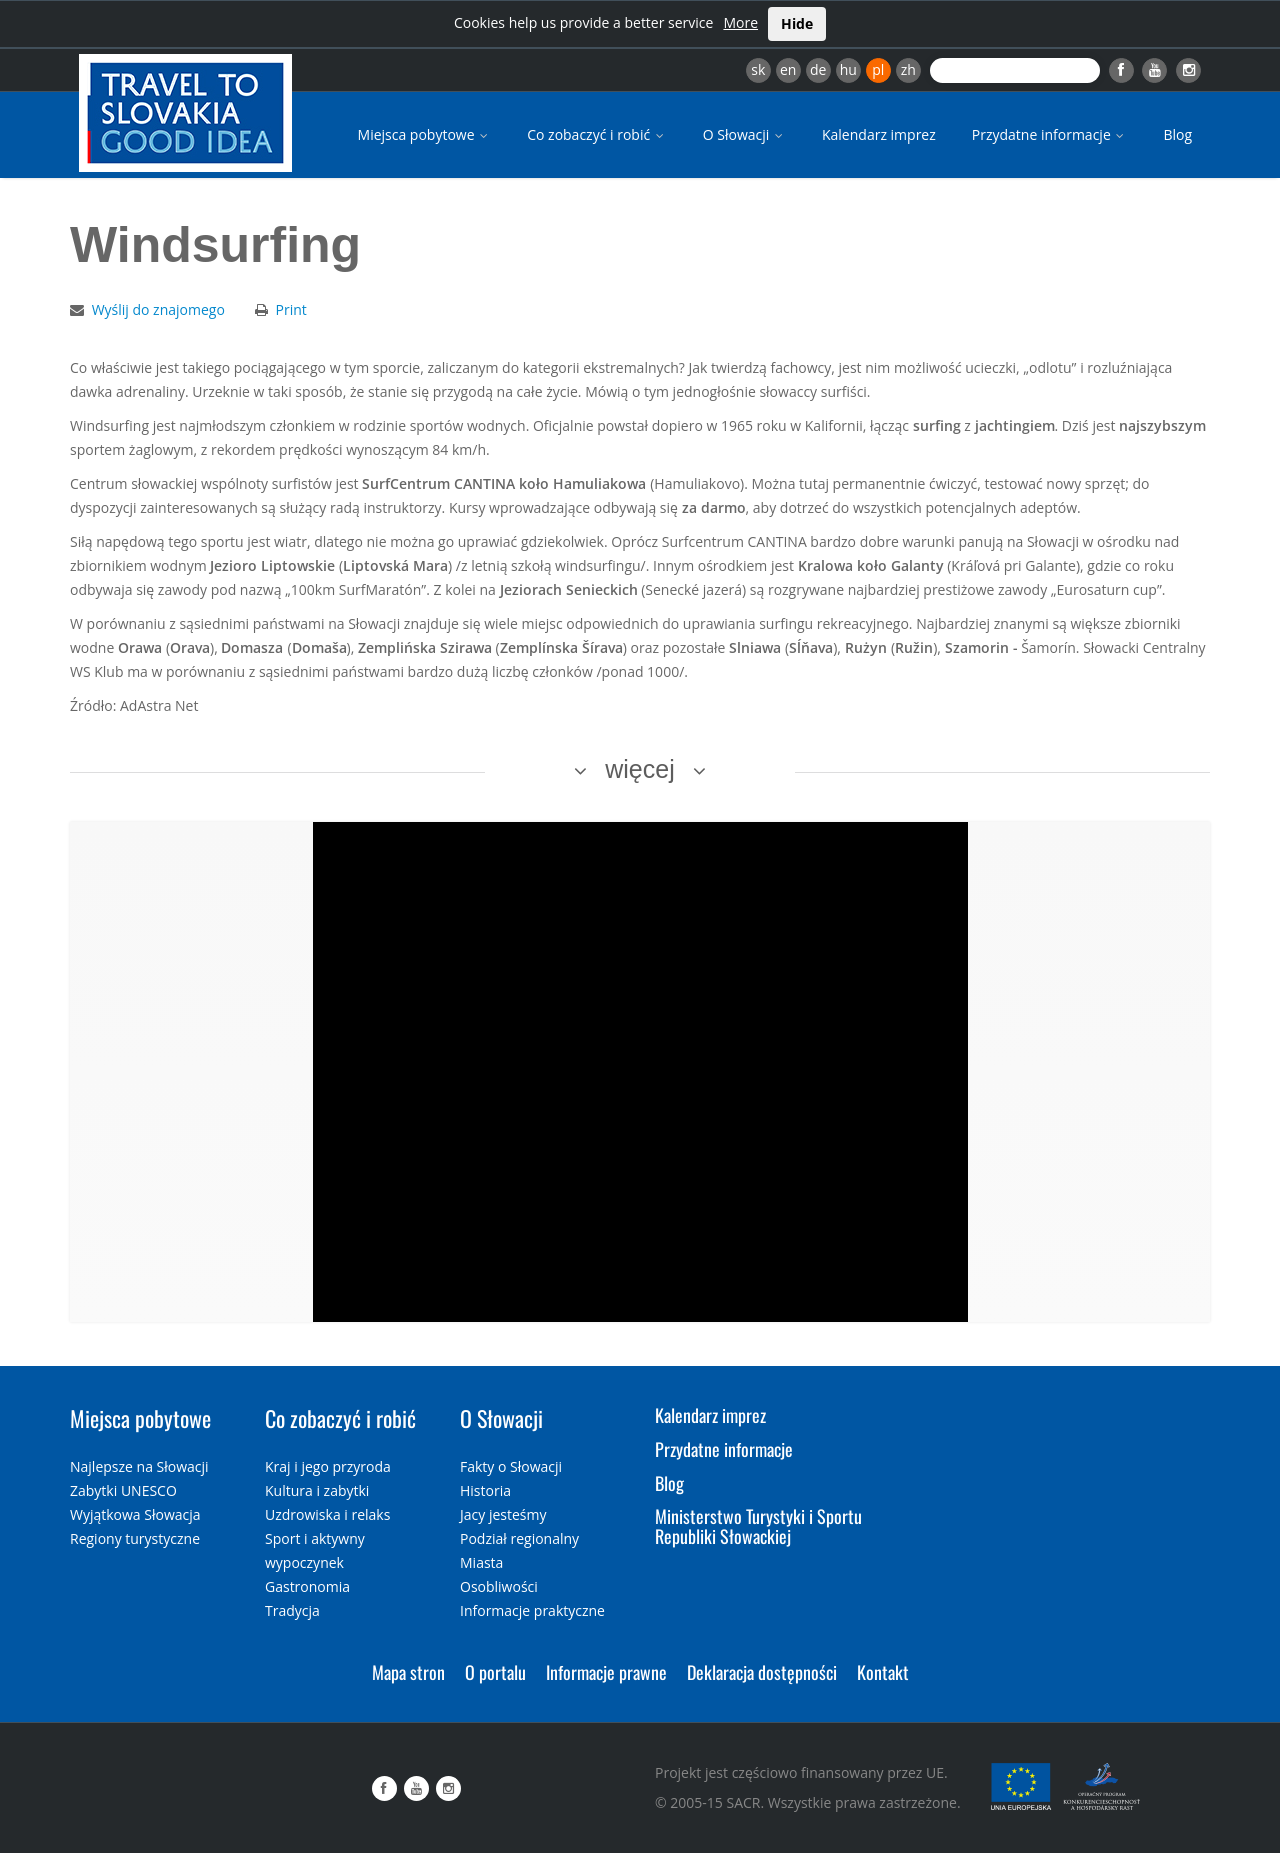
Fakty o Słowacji (511, 1466)
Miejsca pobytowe (425, 134)
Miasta (481, 1562)
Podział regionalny (519, 1538)
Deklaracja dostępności (762, 1672)
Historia (485, 1490)
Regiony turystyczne (135, 1538)
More (740, 22)
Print (291, 309)
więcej (639, 769)
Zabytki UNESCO (123, 1490)
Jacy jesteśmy (503, 1514)
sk (758, 69)
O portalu (495, 1672)
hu (848, 69)
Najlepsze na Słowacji (139, 1466)
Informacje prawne (606, 1672)
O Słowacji (744, 134)
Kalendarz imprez (879, 134)
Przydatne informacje (1050, 134)
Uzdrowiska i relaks (327, 1514)
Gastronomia (307, 1586)
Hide (797, 23)
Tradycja (292, 1610)
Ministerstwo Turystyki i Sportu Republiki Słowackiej (758, 1526)
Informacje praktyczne (532, 1610)
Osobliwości (499, 1586)
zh (908, 69)
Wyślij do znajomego (158, 309)
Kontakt (883, 1672)
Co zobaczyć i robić (597, 134)
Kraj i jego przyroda (328, 1466)
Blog (1177, 134)
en (788, 69)
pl (878, 69)
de (818, 69)
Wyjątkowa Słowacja (135, 1514)
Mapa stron (408, 1672)
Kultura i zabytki (317, 1490)
